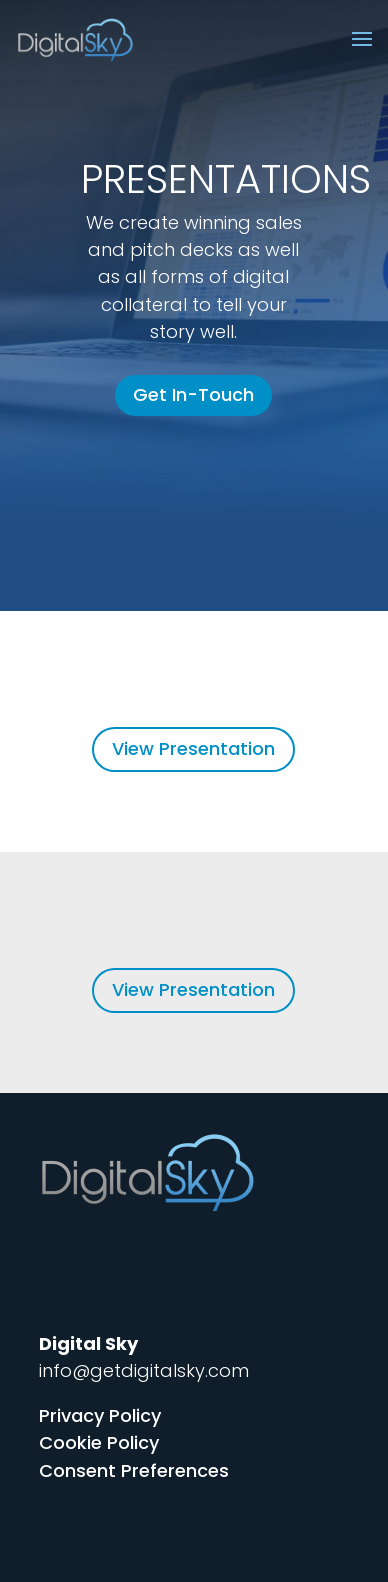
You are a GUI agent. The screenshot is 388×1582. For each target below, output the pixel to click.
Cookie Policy (99, 1442)
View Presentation (193, 748)
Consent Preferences (134, 1470)
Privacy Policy (100, 1415)
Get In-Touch (193, 394)
